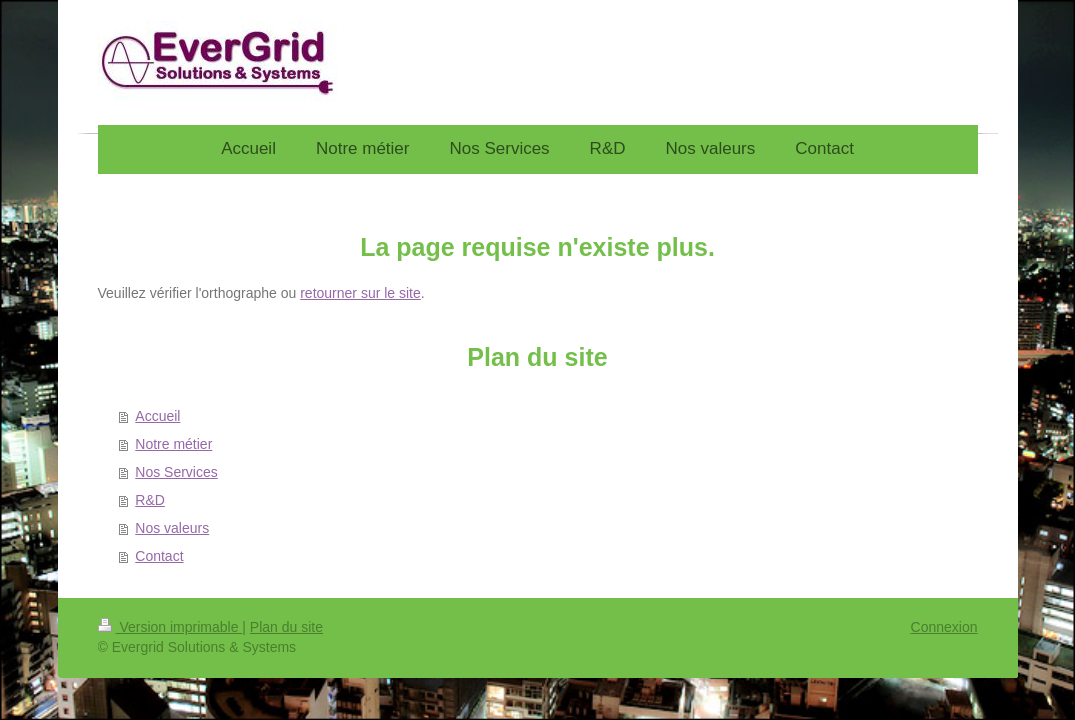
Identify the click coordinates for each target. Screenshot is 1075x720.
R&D (150, 500)
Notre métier (173, 444)
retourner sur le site (360, 293)
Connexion (944, 627)
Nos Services (176, 472)
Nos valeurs (172, 528)
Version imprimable (170, 627)
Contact (159, 556)
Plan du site (286, 627)
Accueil (157, 416)
